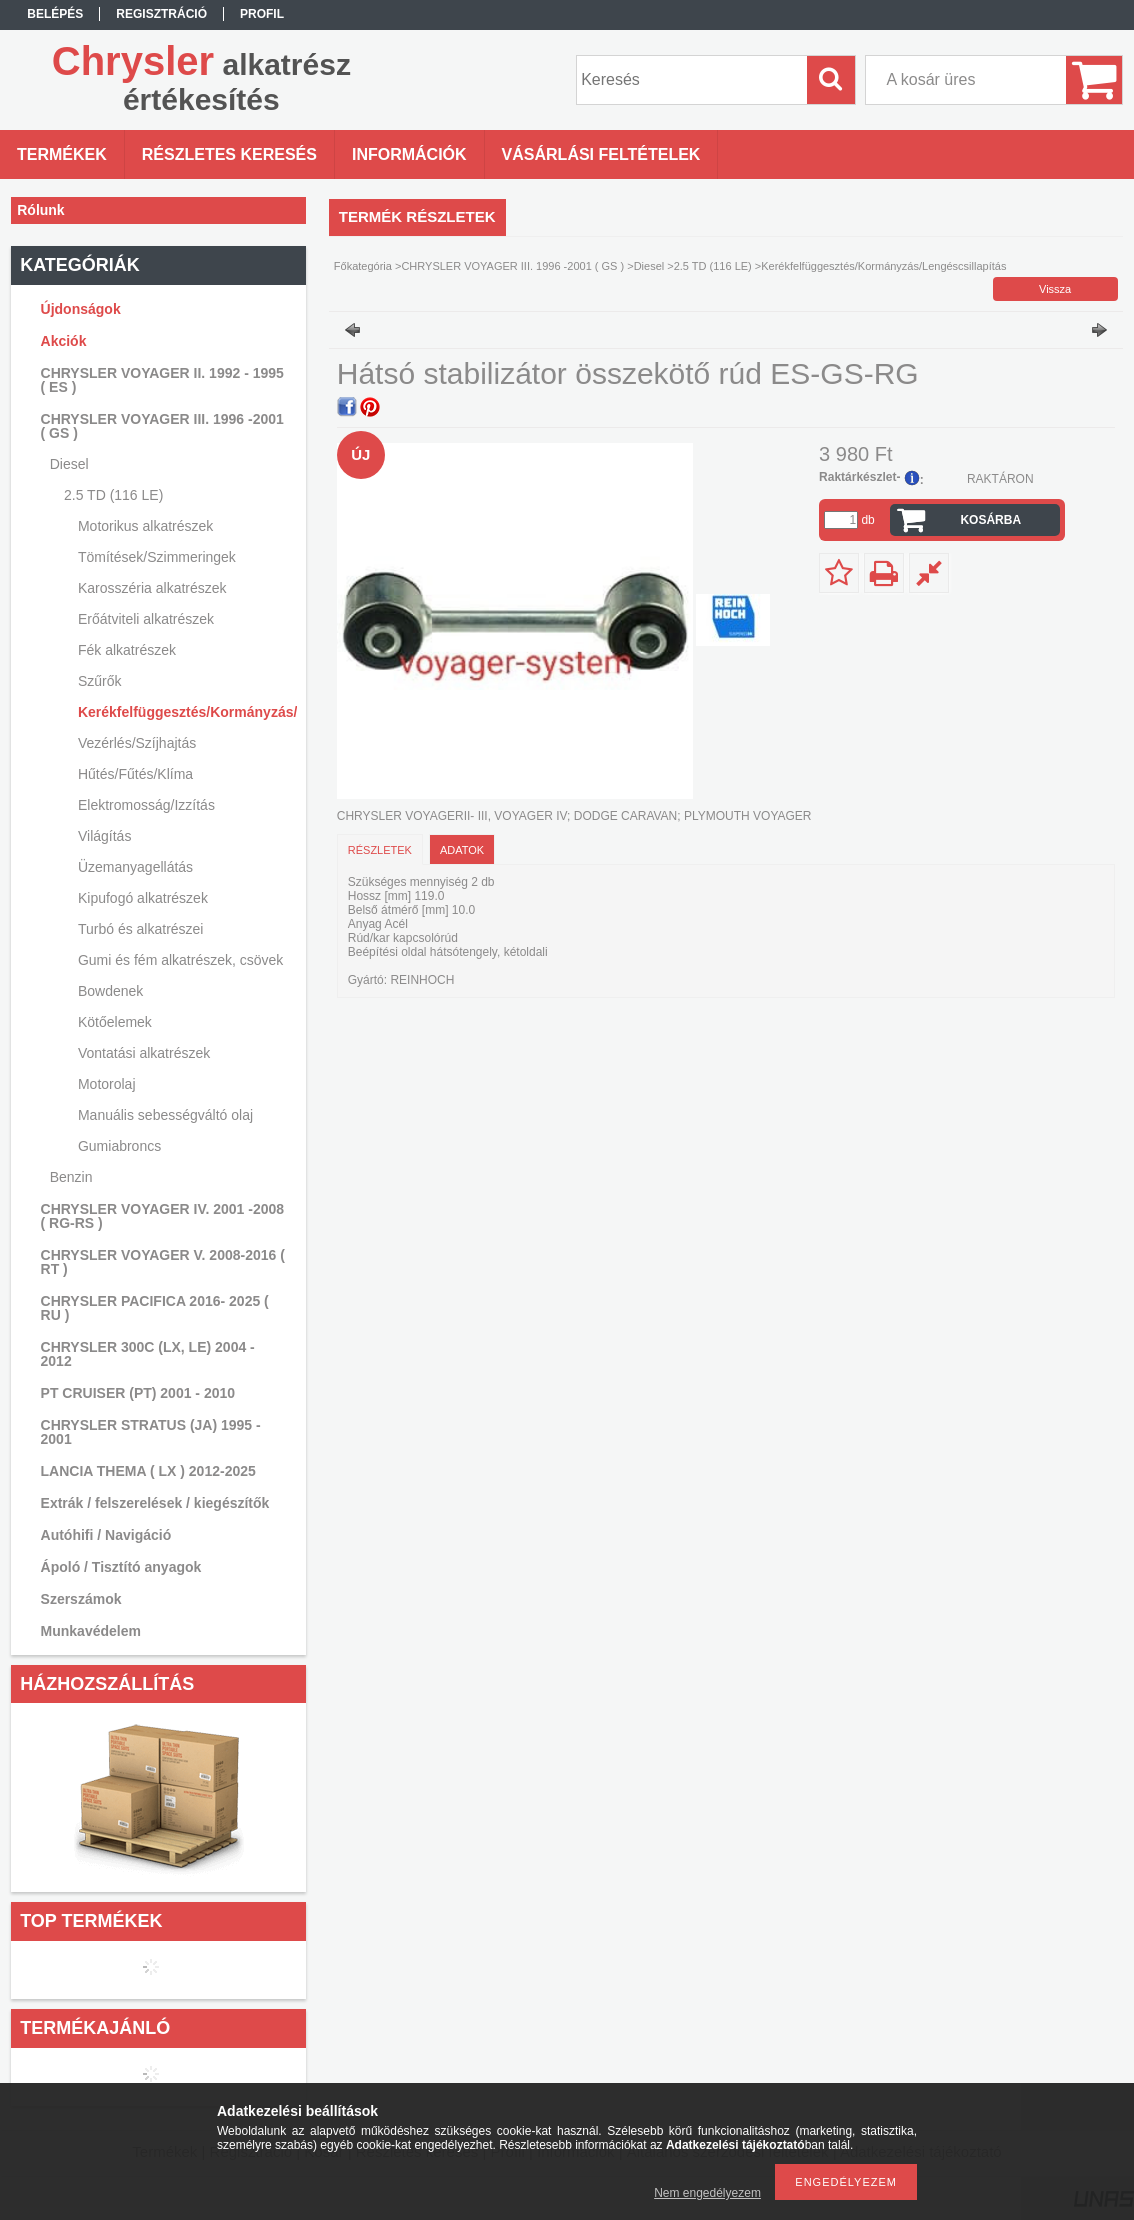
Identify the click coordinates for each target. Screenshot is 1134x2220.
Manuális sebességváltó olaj (165, 1115)
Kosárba (990, 520)
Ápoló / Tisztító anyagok (121, 1567)
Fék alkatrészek (127, 650)
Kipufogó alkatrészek (143, 898)
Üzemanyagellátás (135, 867)
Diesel (649, 266)
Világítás (104, 836)
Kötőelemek (115, 1022)
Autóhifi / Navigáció (106, 1535)
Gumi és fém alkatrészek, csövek (180, 960)
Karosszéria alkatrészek (152, 588)
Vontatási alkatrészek (144, 1053)
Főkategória (363, 266)
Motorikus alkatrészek (145, 526)
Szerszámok (81, 1599)
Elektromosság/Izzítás (146, 805)
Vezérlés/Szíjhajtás (137, 743)
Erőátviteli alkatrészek (146, 619)
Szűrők (100, 681)
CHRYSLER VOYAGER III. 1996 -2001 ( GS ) (512, 266)
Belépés (55, 14)
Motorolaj (107, 1084)
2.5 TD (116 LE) (713, 266)
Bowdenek (110, 991)
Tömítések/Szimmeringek (157, 557)
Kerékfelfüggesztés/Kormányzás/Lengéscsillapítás (185, 712)
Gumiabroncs (119, 1146)
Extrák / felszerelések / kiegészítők (155, 1503)
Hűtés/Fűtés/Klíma (135, 774)
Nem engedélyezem (707, 2193)
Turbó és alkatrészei (141, 929)
